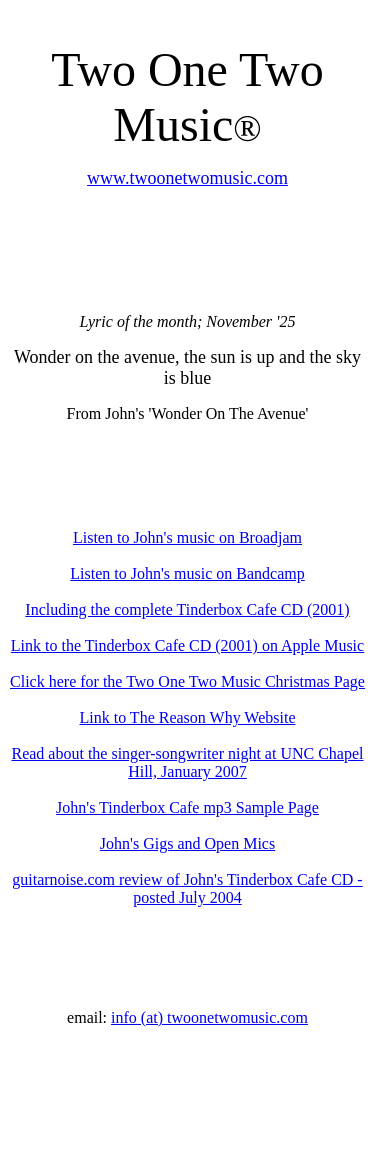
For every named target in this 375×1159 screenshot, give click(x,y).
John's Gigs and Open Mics (187, 843)
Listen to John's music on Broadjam (187, 537)
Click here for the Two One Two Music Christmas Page (187, 681)
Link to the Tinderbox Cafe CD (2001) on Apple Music (187, 645)
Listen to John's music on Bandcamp (187, 573)
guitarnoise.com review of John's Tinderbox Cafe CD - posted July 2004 (187, 888)
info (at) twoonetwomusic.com (209, 1017)
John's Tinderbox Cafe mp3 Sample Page (187, 807)
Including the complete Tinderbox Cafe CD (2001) (187, 609)
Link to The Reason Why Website (187, 717)
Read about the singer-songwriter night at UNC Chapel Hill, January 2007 (187, 762)
